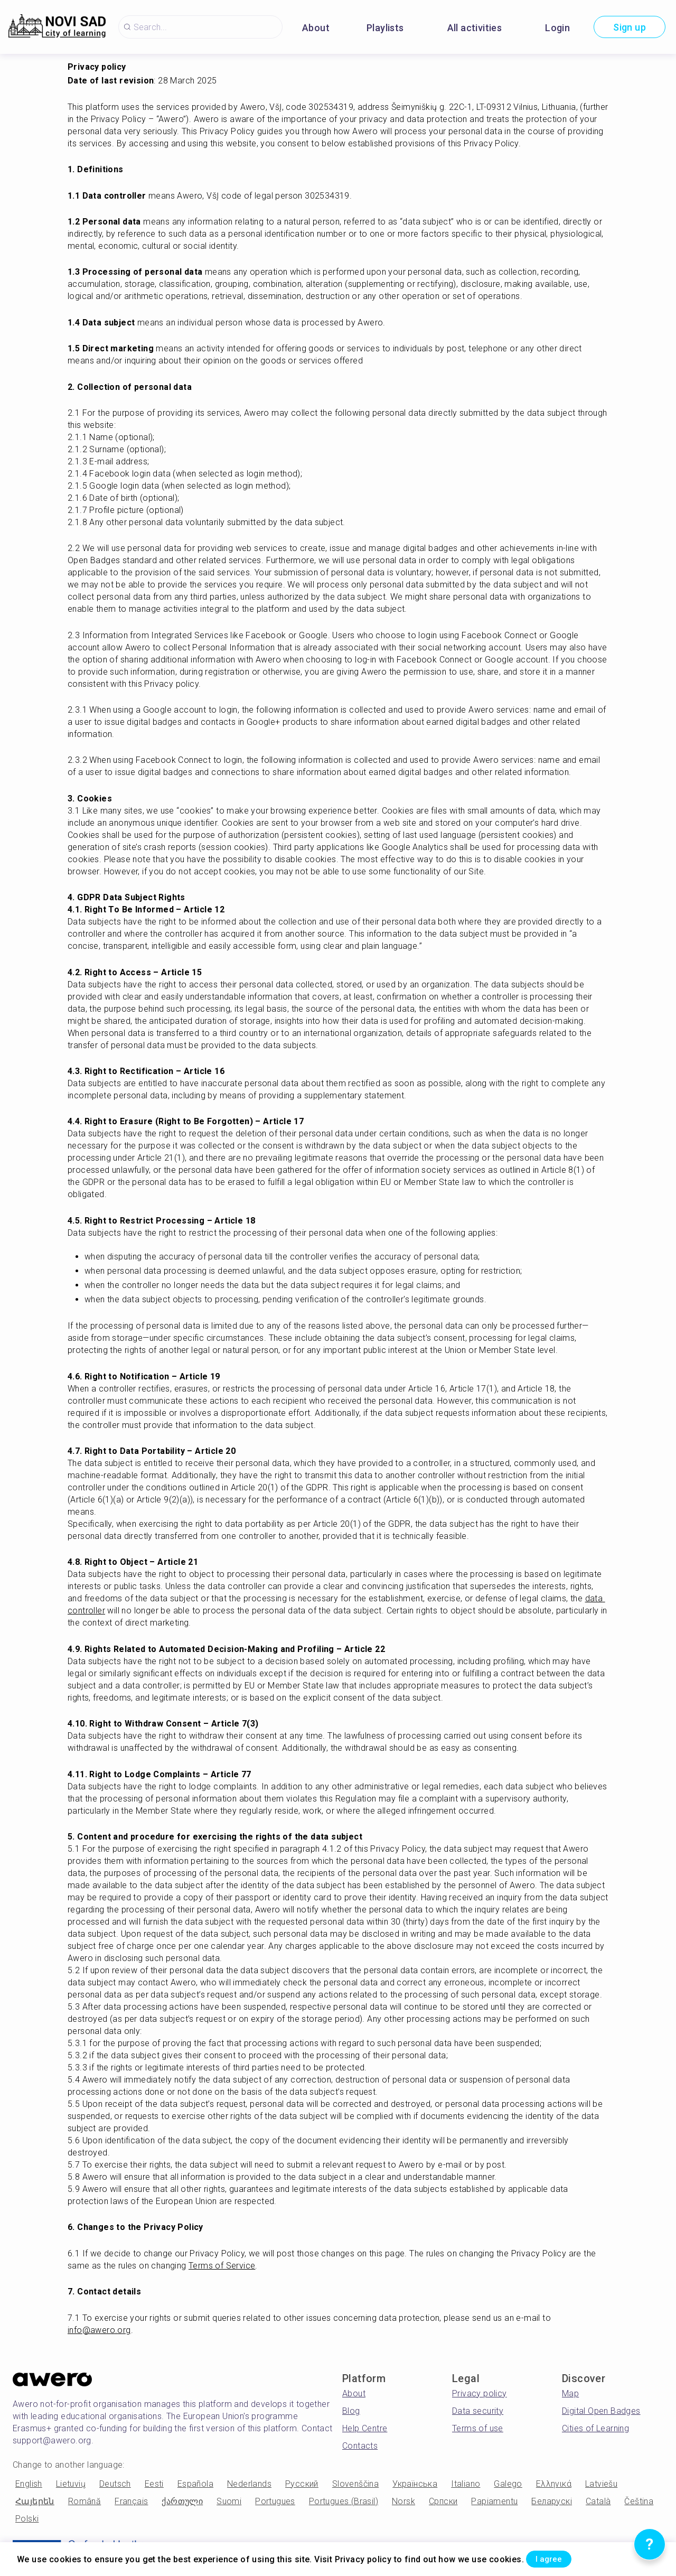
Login (557, 27)
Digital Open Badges (601, 2411)
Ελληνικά (553, 2484)
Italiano (465, 2484)
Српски (443, 2501)
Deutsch (115, 2484)
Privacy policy (479, 2393)
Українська (414, 2484)
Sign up (629, 27)
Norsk (403, 2501)
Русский (301, 2484)
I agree (560, 2556)
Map (570, 2393)
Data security (477, 2411)
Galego (508, 2484)
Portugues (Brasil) (343, 2501)
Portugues (275, 2501)
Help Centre (364, 2428)
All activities (474, 27)
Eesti (154, 2484)
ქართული (182, 2501)
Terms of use (477, 2428)
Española (195, 2484)
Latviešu (601, 2484)
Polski (27, 2519)
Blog (351, 2411)
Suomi (229, 2501)
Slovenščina (355, 2484)
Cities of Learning (595, 2428)
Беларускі (551, 2501)
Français (131, 2501)
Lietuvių (71, 2484)
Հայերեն (34, 2501)
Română (84, 2501)
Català (598, 2501)
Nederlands (249, 2484)
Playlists (385, 27)
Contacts (360, 2446)
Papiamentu (494, 2501)
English (28, 2484)
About (316, 27)
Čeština (638, 2501)
